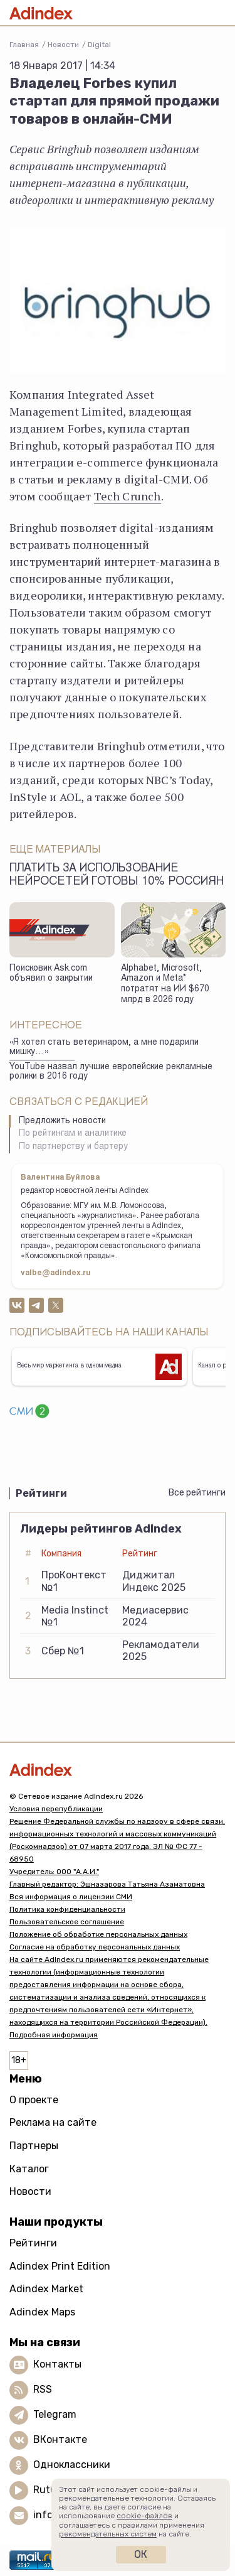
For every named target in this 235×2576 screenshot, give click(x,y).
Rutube (50, 2490)
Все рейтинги (197, 1492)
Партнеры (33, 2146)
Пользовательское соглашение (66, 1921)
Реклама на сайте (53, 2122)
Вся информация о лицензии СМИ (70, 1896)
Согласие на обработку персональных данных (94, 1947)
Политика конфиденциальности (67, 1909)
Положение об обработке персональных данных (98, 1934)
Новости (63, 44)
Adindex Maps (42, 2312)
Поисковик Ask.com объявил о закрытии (51, 974)
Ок (140, 2554)
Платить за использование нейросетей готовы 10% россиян (116, 875)
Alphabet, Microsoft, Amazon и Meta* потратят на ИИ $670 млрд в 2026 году (165, 984)
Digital (99, 44)
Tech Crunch (127, 496)
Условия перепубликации (56, 1808)
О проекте (33, 2100)
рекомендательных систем (108, 2534)
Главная (24, 44)
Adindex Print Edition (59, 2266)
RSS (42, 2389)
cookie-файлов (144, 2515)
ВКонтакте (60, 2439)
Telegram (54, 2414)
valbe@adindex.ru (56, 1273)
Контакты (57, 2364)
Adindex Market (46, 2289)
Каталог (29, 2169)
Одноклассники (71, 2465)
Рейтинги (33, 2243)
